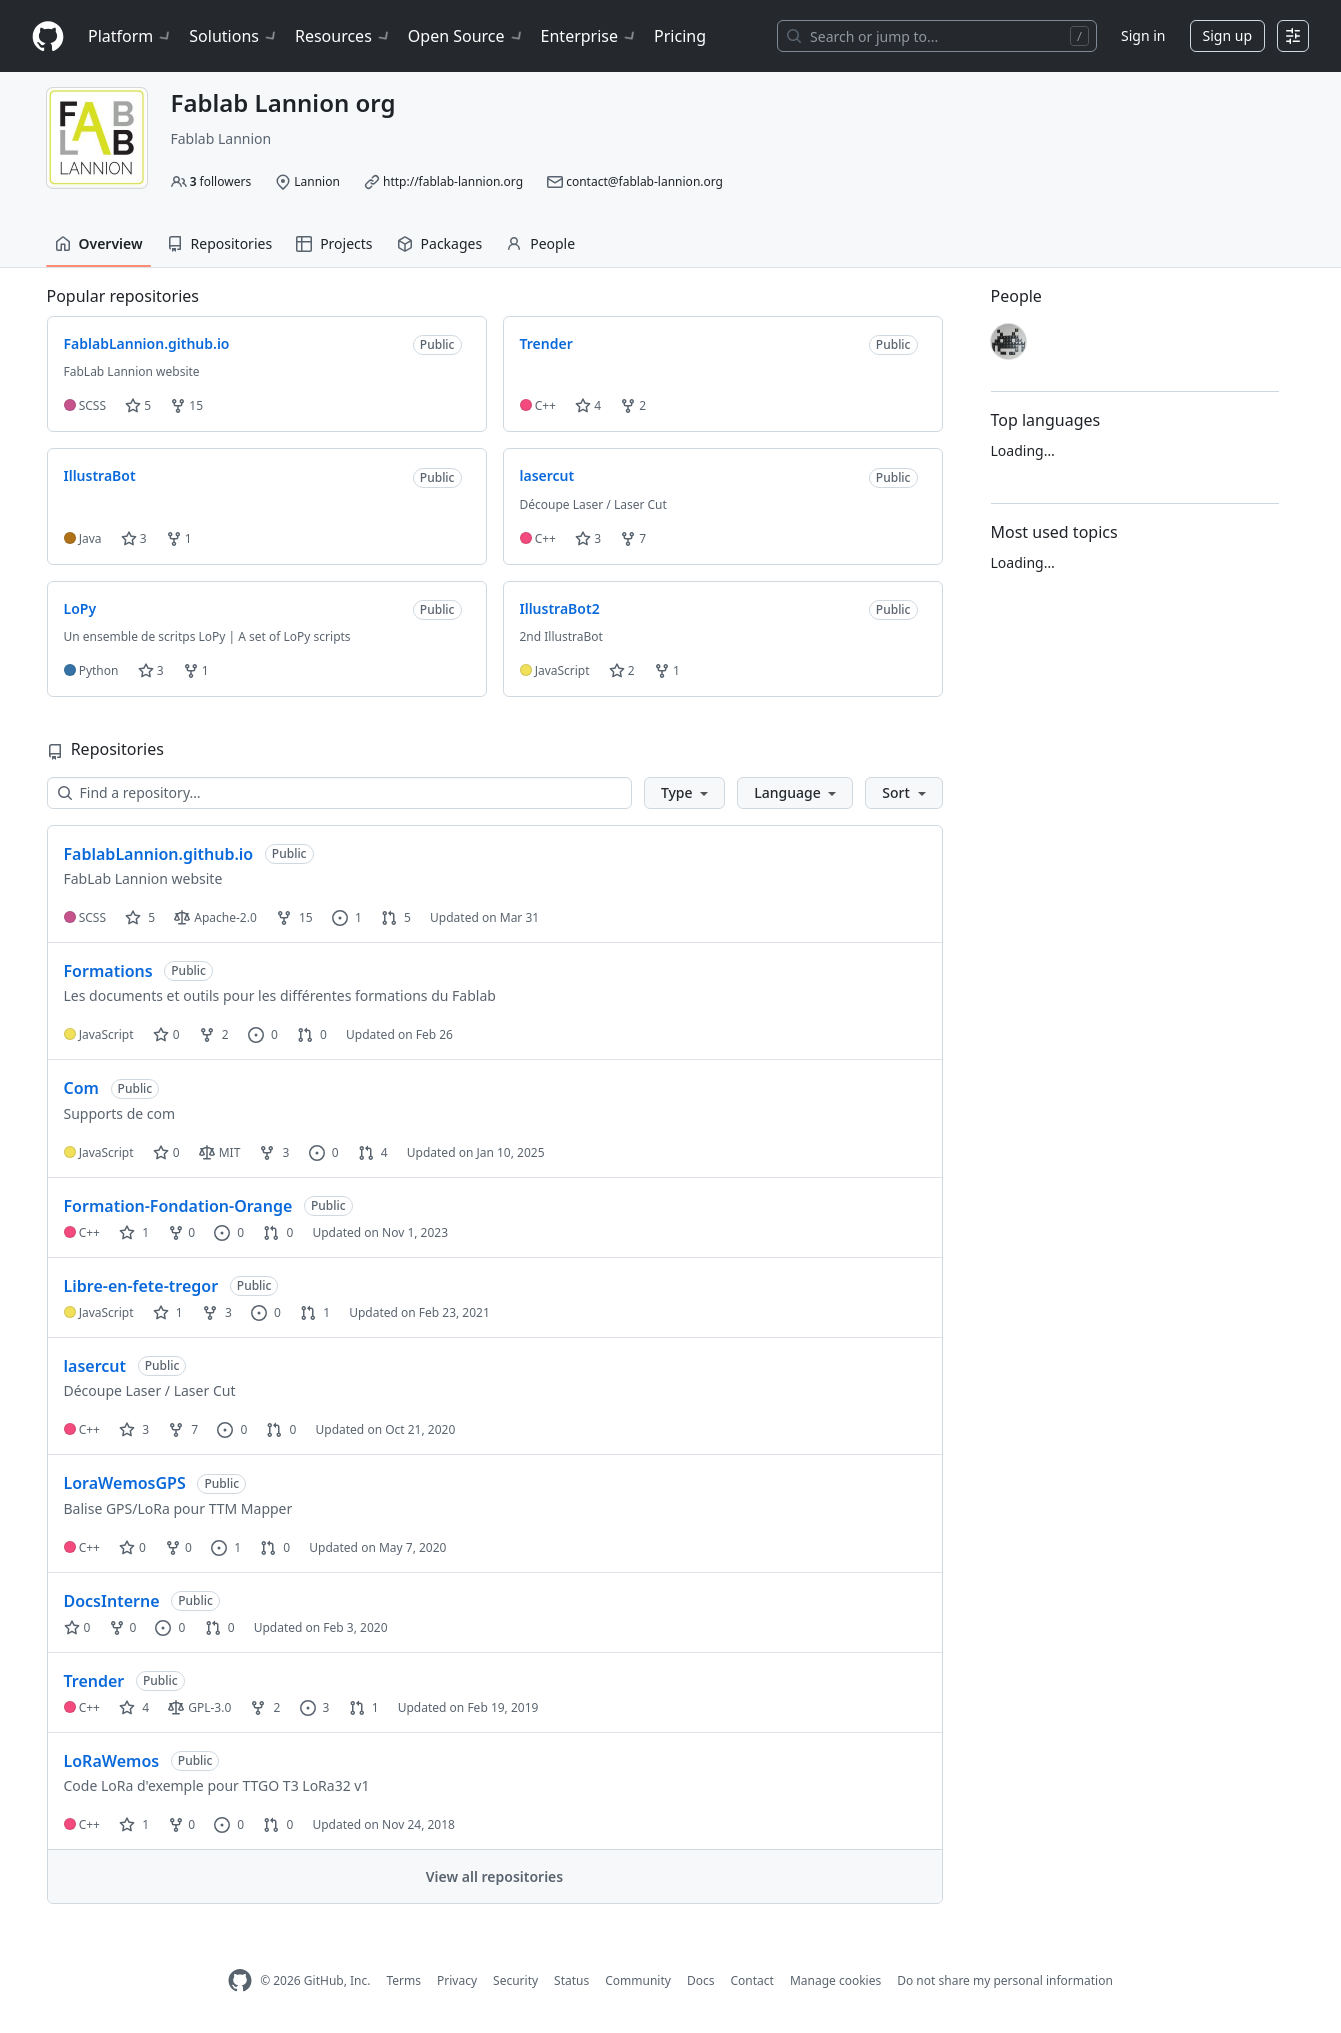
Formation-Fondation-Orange (178, 1206)
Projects (334, 243)
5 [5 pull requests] (396, 917)
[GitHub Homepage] (240, 1980)
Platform (130, 36)
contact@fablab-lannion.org (644, 181)
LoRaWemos (112, 1761)
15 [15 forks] (294, 917)
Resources (343, 36)
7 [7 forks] (183, 1429)
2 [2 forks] (214, 1034)
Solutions (234, 36)
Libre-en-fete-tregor (141, 1286)
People (540, 243)
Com (81, 1088)
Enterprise (589, 36)
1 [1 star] (134, 1232)
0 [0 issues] (263, 1034)
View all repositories (494, 1876)
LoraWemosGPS (125, 1483)
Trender (94, 1681)
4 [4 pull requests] (373, 1152)
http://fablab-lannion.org (453, 181)
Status (571, 1980)
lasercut (95, 1366)
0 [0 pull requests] (312, 1034)
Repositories (220, 243)
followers (221, 181)
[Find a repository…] (339, 793)
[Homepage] (48, 36)
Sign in (1143, 35)
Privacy (457, 1980)
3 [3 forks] (274, 1152)
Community (638, 1980)
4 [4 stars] (134, 1707)
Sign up (1227, 35)
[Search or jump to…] (937, 36)
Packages (440, 243)
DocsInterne (112, 1601)
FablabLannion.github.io (159, 854)
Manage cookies (835, 1980)
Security (515, 1980)
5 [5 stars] (140, 917)
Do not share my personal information (1005, 1980)
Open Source (466, 36)
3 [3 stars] (134, 1429)
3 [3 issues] (315, 1707)
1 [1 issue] (347, 917)
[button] (684, 793)
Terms (403, 1980)
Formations (108, 971)
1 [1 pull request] (315, 1312)
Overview (99, 243)
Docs (701, 1980)
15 (186, 405)
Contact (751, 1980)
